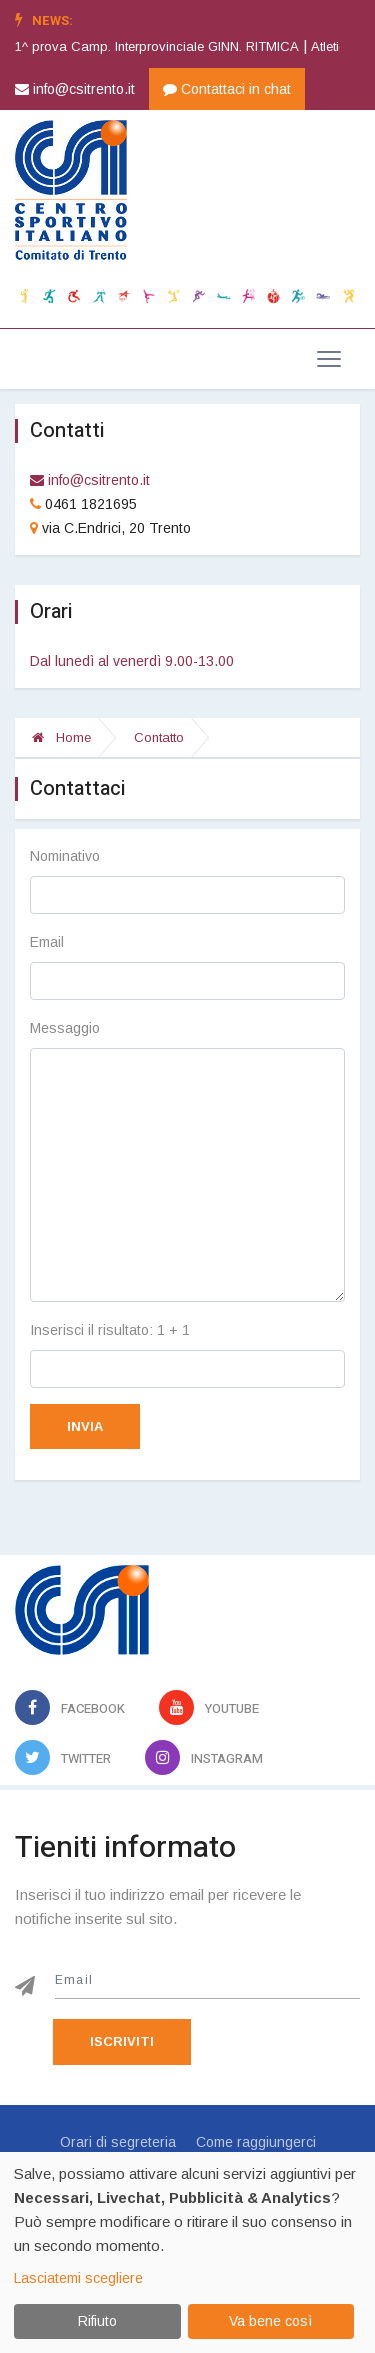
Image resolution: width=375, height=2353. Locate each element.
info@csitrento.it (75, 89)
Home (61, 737)
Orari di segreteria (118, 2142)
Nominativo (65, 856)
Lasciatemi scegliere (78, 2278)
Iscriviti (122, 2041)
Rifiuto (97, 2321)
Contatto (159, 737)
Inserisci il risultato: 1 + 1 (110, 1330)
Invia (85, 1426)
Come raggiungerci (256, 2142)
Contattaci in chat (227, 89)
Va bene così (270, 2321)
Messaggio (65, 1028)
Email (47, 942)
